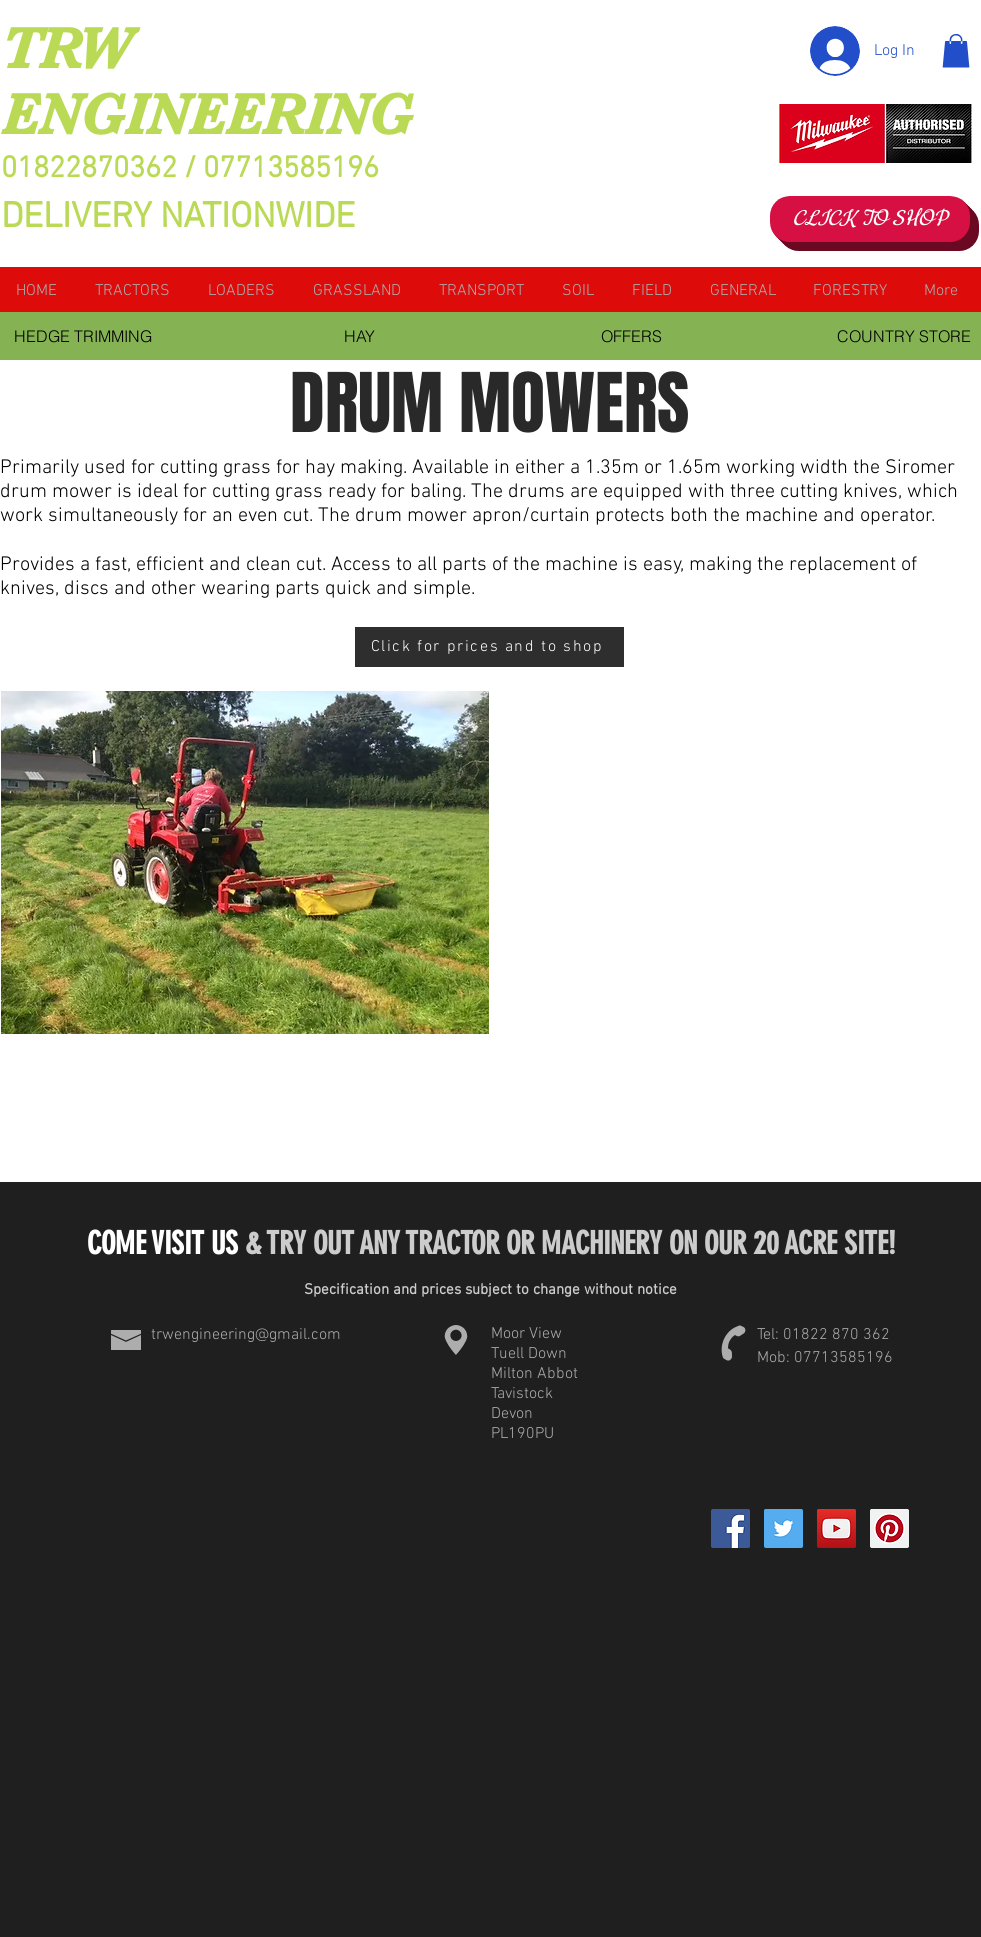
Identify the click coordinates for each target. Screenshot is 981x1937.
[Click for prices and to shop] (489, 647)
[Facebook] (730, 1528)
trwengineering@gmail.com (246, 1335)
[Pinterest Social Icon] (889, 1528)
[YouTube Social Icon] (836, 1528)
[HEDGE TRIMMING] (83, 336)
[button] (956, 50)
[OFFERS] (632, 336)
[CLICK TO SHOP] (870, 219)
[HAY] (360, 336)
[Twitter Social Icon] (783, 1528)
